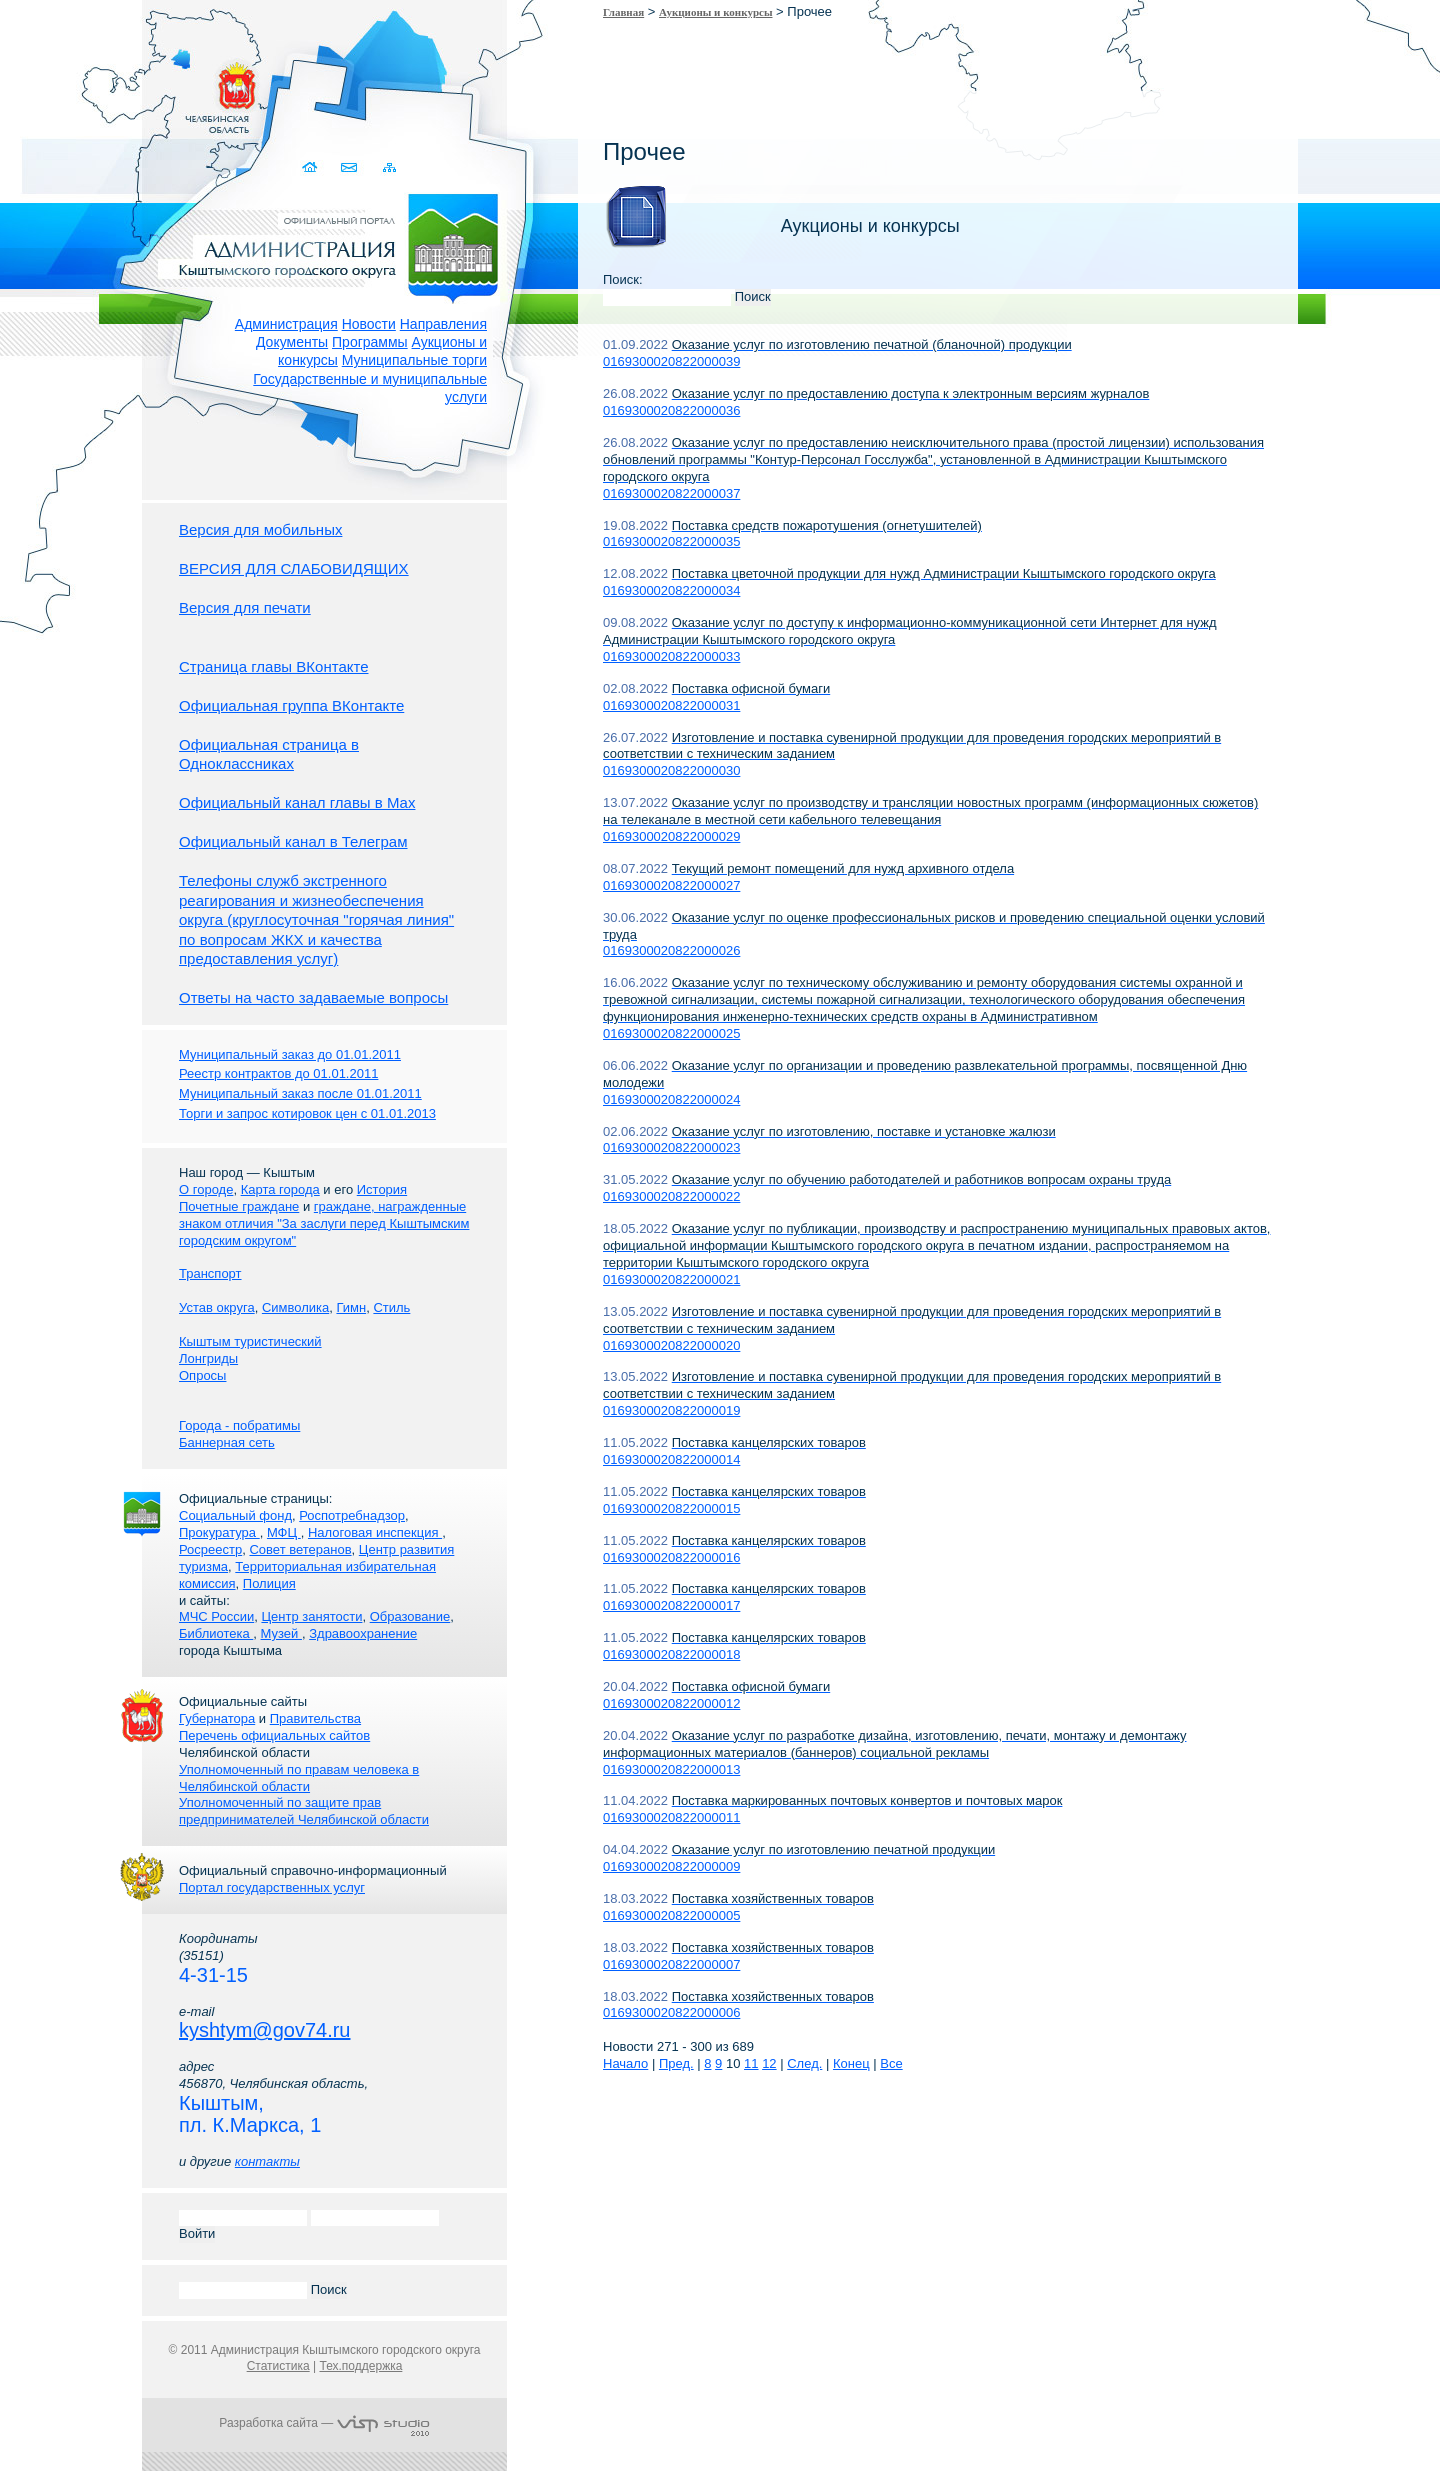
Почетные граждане (239, 1206)
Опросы (202, 1375)
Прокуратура (219, 1532)
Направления (443, 324)
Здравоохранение (363, 1633)
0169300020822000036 (671, 410)
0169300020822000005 (671, 1915)
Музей (281, 1633)
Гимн (351, 1307)
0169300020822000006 (671, 2012)
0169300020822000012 (671, 1703)
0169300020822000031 (671, 705)
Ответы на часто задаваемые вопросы (313, 997)
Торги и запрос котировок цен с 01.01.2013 (307, 1113)
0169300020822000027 (671, 885)
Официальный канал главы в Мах (297, 802)
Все (891, 2063)
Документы (292, 342)
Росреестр (210, 1549)
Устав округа (217, 1307)
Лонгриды (208, 1358)
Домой (311, 167)
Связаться (350, 167)
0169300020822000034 (671, 590)
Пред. (676, 2063)
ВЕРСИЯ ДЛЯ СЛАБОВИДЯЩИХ (294, 568)
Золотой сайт (53, 89)
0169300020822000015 (671, 1508)
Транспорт (210, 1273)
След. (804, 2063)
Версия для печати (245, 607)
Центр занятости (311, 1616)
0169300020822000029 (671, 836)
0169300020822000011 (671, 1817)
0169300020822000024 (671, 1099)
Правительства (315, 1718)
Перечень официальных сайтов (274, 1735)
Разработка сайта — (324, 2423)
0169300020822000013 (671, 1769)
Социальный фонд (235, 1515)
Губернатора (217, 1718)
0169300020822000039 (671, 361)
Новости (369, 324)
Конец (851, 2063)
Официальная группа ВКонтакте (291, 705)
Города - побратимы (239, 1425)
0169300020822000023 (671, 1147)
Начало (625, 2063)
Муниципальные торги (414, 360)
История (382, 1189)
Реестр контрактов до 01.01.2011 (278, 1073)
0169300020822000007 (671, 1964)
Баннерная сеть (227, 1442)
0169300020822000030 (671, 770)
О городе (206, 1189)
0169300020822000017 (671, 1605)
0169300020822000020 (671, 1345)
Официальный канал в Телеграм (293, 841)
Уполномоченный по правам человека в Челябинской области (299, 1778)
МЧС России (216, 1616)
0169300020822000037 (671, 493)
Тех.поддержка (360, 2366)
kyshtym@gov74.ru (264, 2030)
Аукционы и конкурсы (715, 12)
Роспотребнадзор (352, 1515)
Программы (370, 342)
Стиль (391, 1307)
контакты (267, 2161)
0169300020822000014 (671, 1459)
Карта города (280, 1189)
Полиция (269, 1583)
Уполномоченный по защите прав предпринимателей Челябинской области (304, 1811)
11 (751, 2063)
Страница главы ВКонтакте (274, 666)
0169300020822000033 (671, 656)
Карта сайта (389, 167)
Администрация (286, 324)
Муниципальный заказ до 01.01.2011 (290, 1054)
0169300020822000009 (671, 1866)
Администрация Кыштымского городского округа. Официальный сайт (335, 245)
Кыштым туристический (250, 1341)
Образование (410, 1616)
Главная (623, 12)
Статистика (278, 2366)
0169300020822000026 (671, 950)
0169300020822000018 (671, 1654)
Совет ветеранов (300, 1549)
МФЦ (284, 1532)
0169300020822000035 (671, 541)
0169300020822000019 (671, 1410)
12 (769, 2063)
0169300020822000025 (671, 1033)
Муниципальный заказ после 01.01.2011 (300, 1093)
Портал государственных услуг (272, 1887)
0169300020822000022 (671, 1196)
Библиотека (216, 1633)
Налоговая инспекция (375, 1532)
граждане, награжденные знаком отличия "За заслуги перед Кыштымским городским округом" (324, 1223)
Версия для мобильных (260, 529)
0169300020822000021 (671, 1279)
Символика (295, 1307)
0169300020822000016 (671, 1557)
